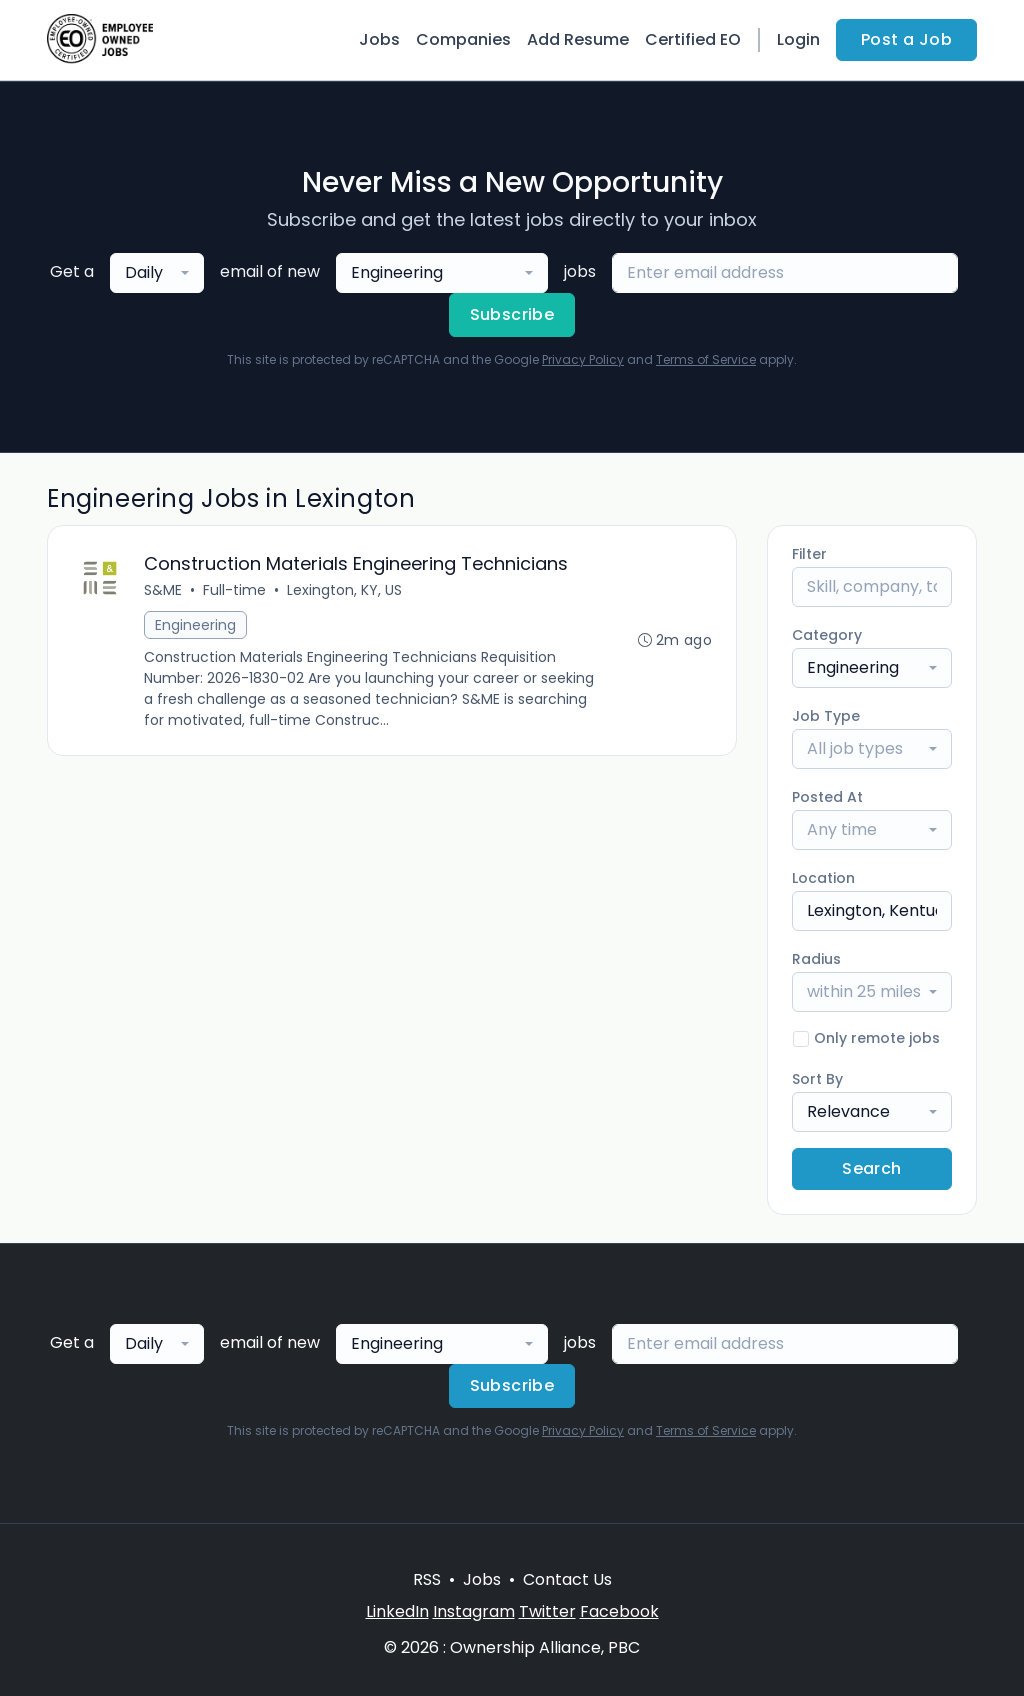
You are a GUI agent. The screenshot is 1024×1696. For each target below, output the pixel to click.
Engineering (195, 625)
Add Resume (578, 39)
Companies (463, 39)
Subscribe (512, 314)
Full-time (234, 590)
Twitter (547, 1611)
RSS (427, 1579)
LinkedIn (397, 1611)
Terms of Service (706, 359)
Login (798, 39)
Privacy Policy (583, 359)
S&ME (163, 590)
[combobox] (157, 273)
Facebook (619, 1611)
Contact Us (567, 1579)
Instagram (474, 1611)
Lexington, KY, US (344, 590)
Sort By (817, 1079)
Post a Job (906, 39)
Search (871, 1168)
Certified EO (693, 39)
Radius (816, 959)
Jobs (379, 39)
